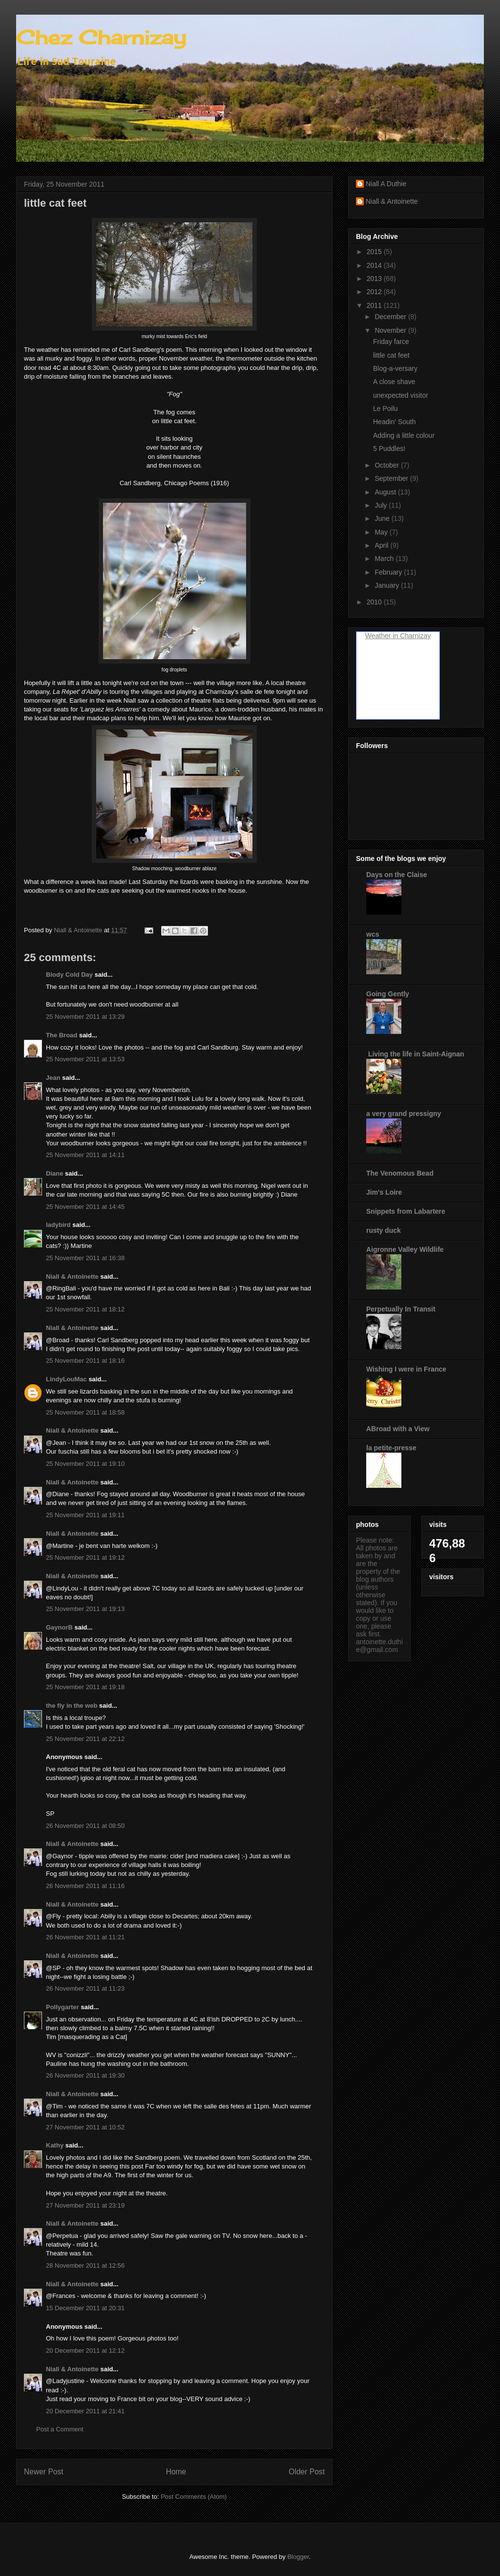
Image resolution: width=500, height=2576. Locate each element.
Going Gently (387, 994)
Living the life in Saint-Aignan (415, 1054)
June (383, 518)
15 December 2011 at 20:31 (85, 2308)
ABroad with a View (398, 1429)
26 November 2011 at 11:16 (85, 1885)
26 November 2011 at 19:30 (85, 2075)
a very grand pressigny (403, 1113)
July (382, 505)
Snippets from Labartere (405, 1211)
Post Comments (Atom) (194, 2496)
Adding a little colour (404, 435)
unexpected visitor (400, 395)
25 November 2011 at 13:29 (85, 1016)
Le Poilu (385, 408)
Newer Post (43, 2472)
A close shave (394, 382)
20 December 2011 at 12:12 (85, 2350)
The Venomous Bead (400, 1173)
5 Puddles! (389, 448)
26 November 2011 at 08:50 (85, 1825)
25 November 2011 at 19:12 (85, 1557)
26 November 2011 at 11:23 (85, 1988)
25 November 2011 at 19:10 (85, 1463)
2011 (375, 305)
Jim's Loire (384, 1192)
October (388, 465)
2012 (375, 292)
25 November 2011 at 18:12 (85, 1309)
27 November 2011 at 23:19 (85, 2205)
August (386, 492)
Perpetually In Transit (401, 1309)
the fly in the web (71, 1705)
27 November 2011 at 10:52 (85, 2127)
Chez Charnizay (101, 37)
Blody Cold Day (69, 974)
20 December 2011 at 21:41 (85, 2411)
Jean (53, 1077)
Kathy (54, 2145)
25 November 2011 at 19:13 (85, 1608)
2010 (375, 602)
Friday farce (391, 341)
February (389, 572)
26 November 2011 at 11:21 (85, 1937)
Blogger (298, 2556)
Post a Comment (59, 2429)
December (391, 317)
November (391, 330)
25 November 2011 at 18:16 (85, 1360)
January (388, 585)
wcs (372, 934)
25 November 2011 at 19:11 (85, 1515)
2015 (375, 252)
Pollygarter (62, 2007)
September (392, 478)
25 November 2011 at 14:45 (85, 1206)
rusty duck (383, 1230)
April (382, 545)
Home (176, 2472)
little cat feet (391, 355)
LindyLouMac (66, 1379)
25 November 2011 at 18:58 (85, 1412)
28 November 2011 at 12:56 (85, 2265)
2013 (375, 278)
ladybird (58, 1224)
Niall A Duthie (386, 184)
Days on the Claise (396, 875)
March (385, 558)
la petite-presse (391, 1448)
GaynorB (59, 1627)
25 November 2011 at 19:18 (85, 1687)
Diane (54, 1173)
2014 (375, 265)
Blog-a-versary (395, 368)
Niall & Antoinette (72, 1276)
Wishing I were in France (406, 1369)
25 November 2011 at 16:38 (85, 1258)
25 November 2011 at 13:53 (85, 1059)
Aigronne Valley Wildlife (405, 1249)
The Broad (61, 1035)
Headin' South (394, 422)
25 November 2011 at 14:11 (85, 1155)
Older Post (307, 2472)
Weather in (381, 636)
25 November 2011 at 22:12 (85, 1738)
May (382, 532)
